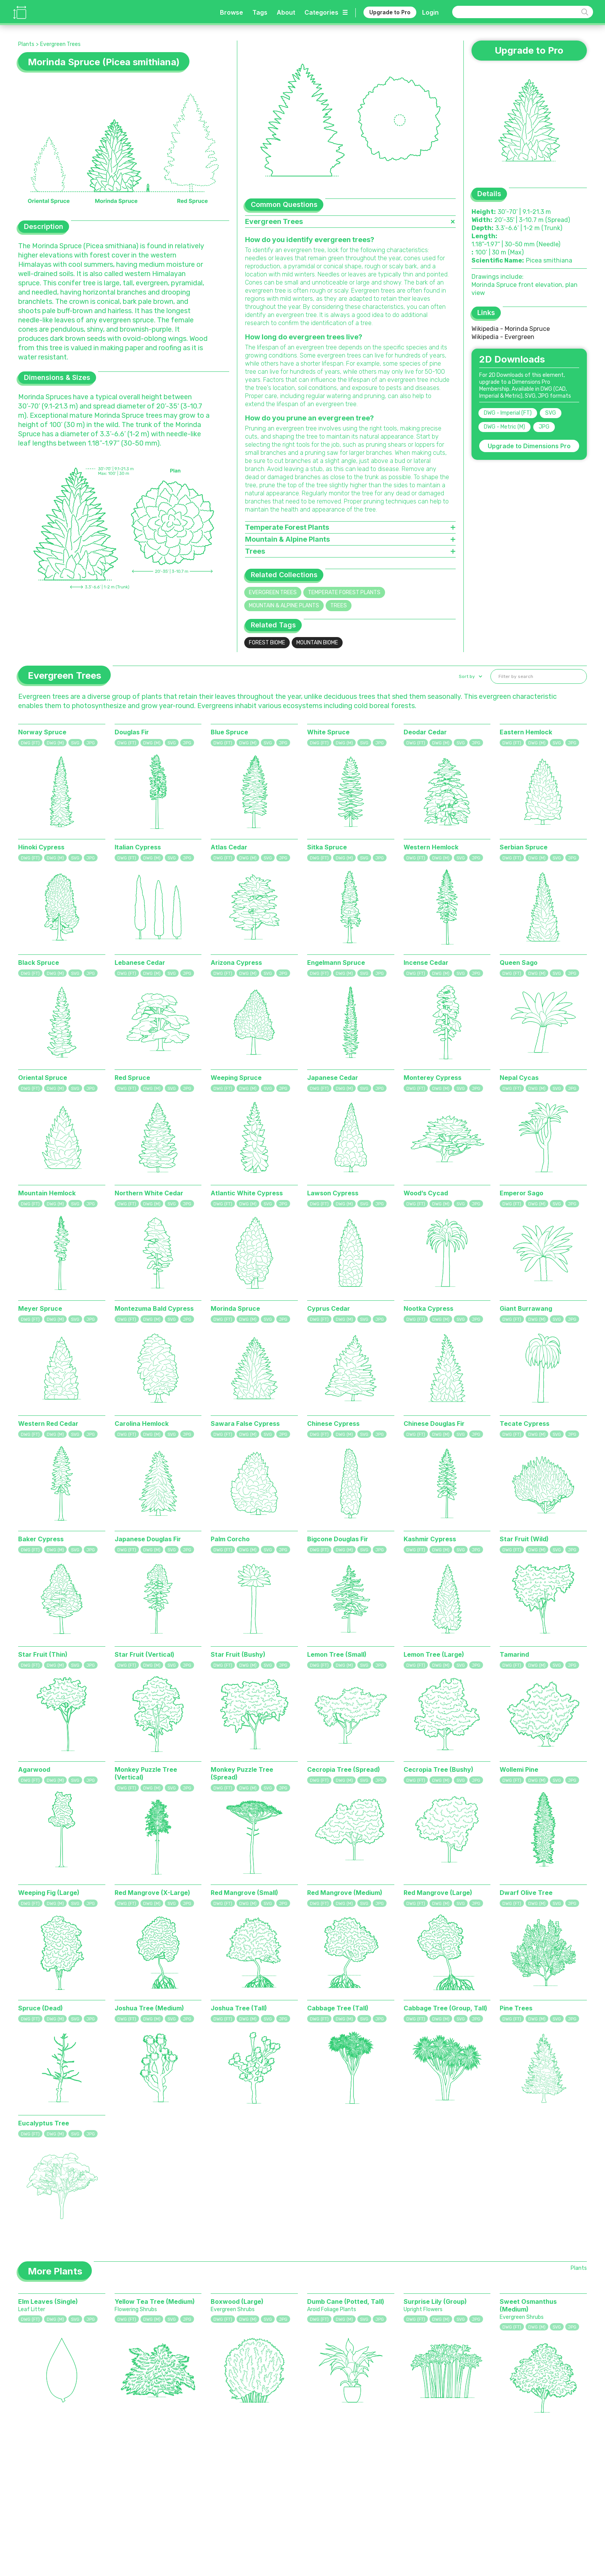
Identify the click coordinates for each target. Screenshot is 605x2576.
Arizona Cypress (236, 962)
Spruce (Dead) (40, 2008)
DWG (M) (55, 743)
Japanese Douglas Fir (148, 1539)
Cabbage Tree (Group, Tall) (445, 2008)
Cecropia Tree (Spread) (343, 1769)
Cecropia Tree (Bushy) (438, 1769)
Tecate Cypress (524, 1423)
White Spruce (328, 732)
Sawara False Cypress (245, 1423)
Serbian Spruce (524, 847)
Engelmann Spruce (336, 962)
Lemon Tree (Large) (434, 1654)
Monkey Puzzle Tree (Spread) (242, 1773)
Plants (26, 44)
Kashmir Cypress (430, 1539)
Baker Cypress (41, 1539)
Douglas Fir (132, 732)
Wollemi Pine (519, 1769)
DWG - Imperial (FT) (508, 413)
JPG (544, 427)
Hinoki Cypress (41, 847)
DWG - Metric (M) (504, 427)
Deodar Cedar (425, 732)
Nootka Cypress (428, 1308)
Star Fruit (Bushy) (238, 1654)
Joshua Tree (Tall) (239, 2008)
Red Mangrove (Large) (438, 1892)
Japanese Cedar (332, 1077)
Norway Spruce (42, 732)
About (286, 12)
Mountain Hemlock (47, 1193)
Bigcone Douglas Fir (337, 1539)
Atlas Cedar (229, 847)
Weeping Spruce (236, 1077)
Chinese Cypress (333, 1423)
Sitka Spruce (327, 847)
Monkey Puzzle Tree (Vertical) (146, 1773)
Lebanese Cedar (140, 962)
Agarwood (34, 1769)
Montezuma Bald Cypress (154, 1308)
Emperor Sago (521, 1193)
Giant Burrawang (526, 1308)
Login (430, 12)
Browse (231, 12)
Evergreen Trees (60, 44)
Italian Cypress (138, 847)
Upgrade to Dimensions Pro (529, 446)
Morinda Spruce (235, 1308)
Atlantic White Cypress (247, 1193)
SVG (550, 413)
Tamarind (514, 1654)
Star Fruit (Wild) (524, 1539)
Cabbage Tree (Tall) (337, 2008)
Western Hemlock (431, 847)
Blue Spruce (229, 732)
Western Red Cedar (48, 1423)
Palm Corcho (230, 1539)
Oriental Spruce (42, 1077)
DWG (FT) (30, 743)
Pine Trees (516, 2008)
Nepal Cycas (519, 1077)
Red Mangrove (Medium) (344, 1892)
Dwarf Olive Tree (526, 1892)
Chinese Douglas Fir (434, 1423)
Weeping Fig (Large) (48, 1892)
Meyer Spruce (40, 1308)
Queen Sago (518, 962)
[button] (470, 676)
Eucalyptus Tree (43, 2123)
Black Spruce (38, 962)
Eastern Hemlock (526, 732)
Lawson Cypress (332, 1193)
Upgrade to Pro (390, 12)
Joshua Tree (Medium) (149, 2008)
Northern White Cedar (149, 1193)
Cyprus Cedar (328, 1308)
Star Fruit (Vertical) (144, 1654)
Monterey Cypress (432, 1077)
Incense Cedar (426, 962)
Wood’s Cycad (426, 1193)
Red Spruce (132, 1077)
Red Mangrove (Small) (244, 1892)
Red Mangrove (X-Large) (152, 1892)
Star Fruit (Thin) (43, 1654)
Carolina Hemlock (142, 1423)
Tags (259, 12)
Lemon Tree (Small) (337, 1654)
